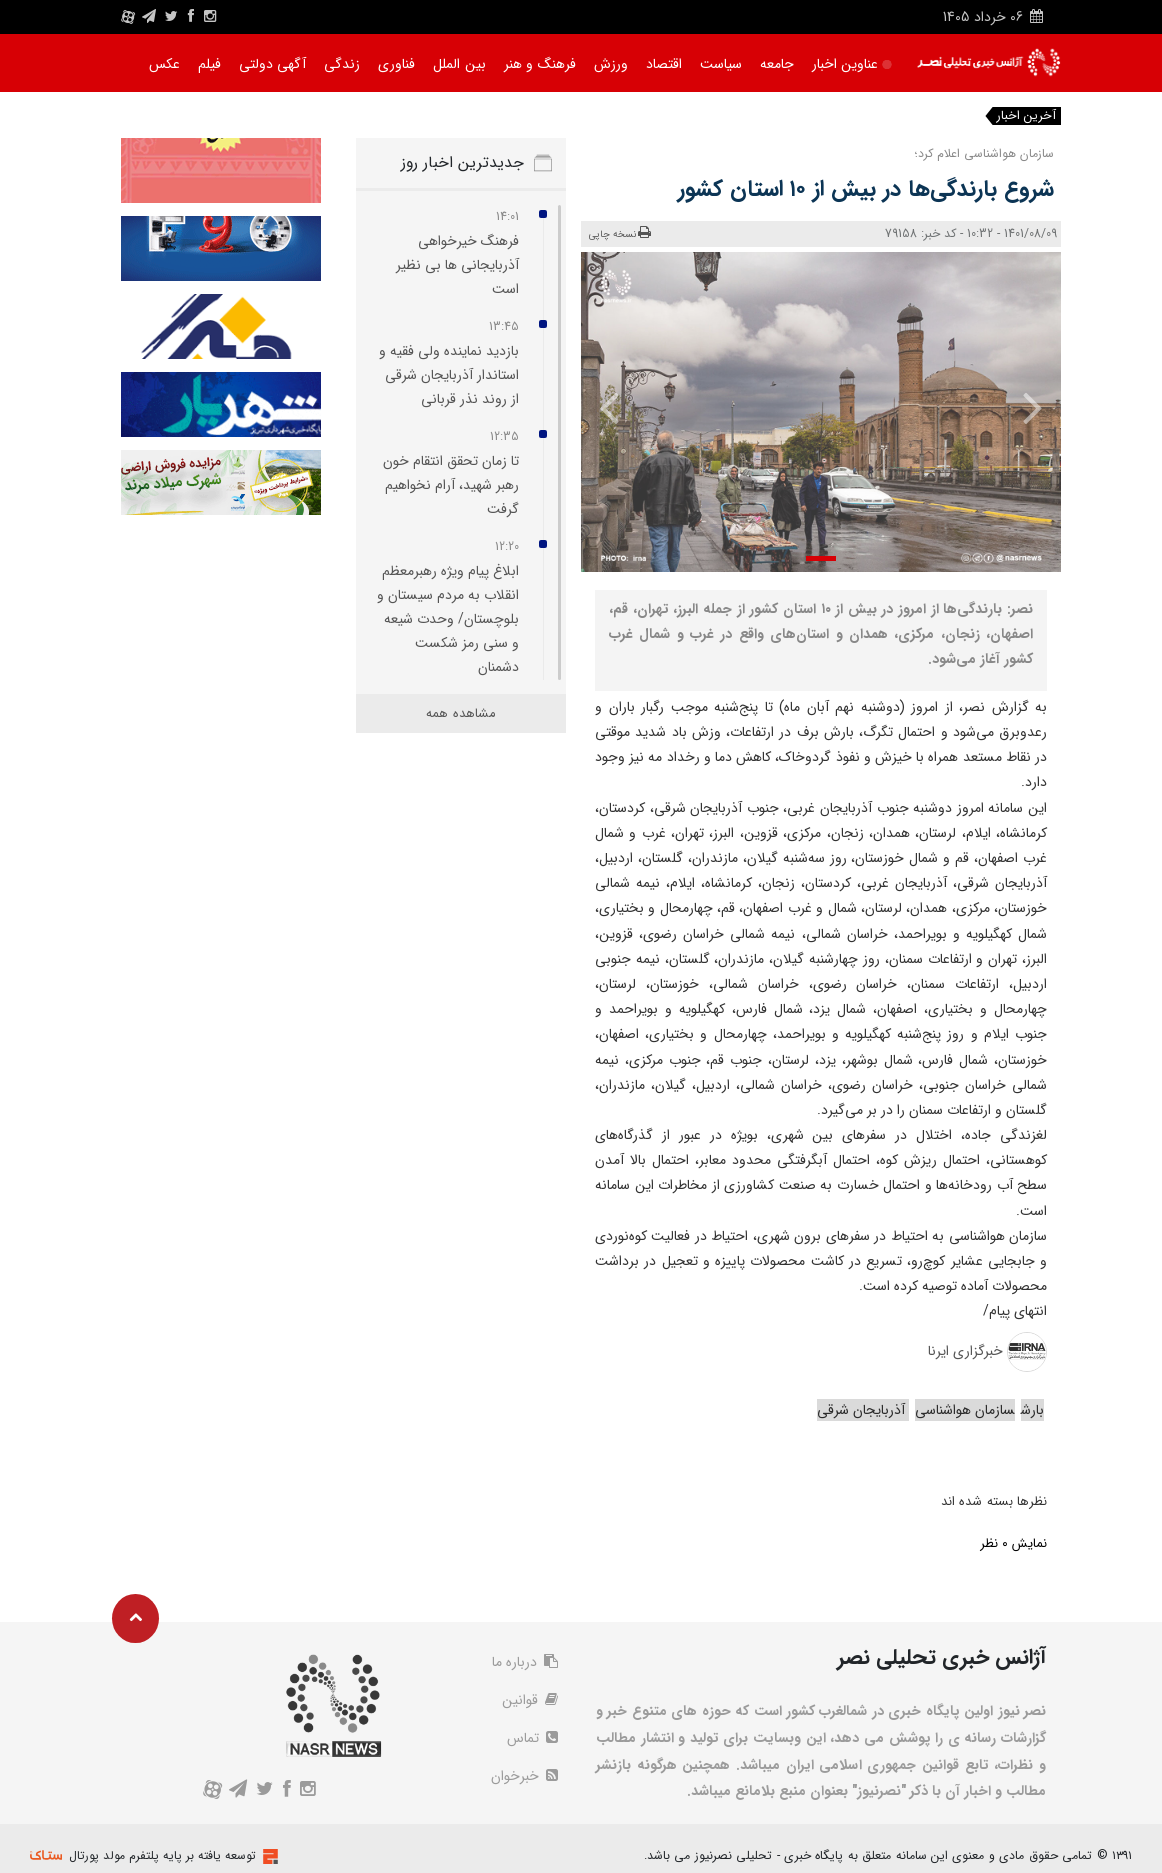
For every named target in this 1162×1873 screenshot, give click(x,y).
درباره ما (525, 1662)
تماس (532, 1738)
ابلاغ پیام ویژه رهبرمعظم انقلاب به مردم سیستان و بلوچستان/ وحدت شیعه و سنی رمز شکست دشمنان (448, 619)
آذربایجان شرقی (863, 1410)
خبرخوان (524, 1776)
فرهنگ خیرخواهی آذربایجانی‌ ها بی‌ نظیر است (457, 265)
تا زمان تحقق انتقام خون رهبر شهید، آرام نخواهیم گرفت (451, 485)
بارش (1032, 1410)
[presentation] (1023, 407)
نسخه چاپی (620, 233)
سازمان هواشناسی (965, 1410)
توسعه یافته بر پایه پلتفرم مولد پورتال (162, 1855)
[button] (821, 558)
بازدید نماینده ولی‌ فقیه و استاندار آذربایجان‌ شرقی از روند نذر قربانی (449, 375)
